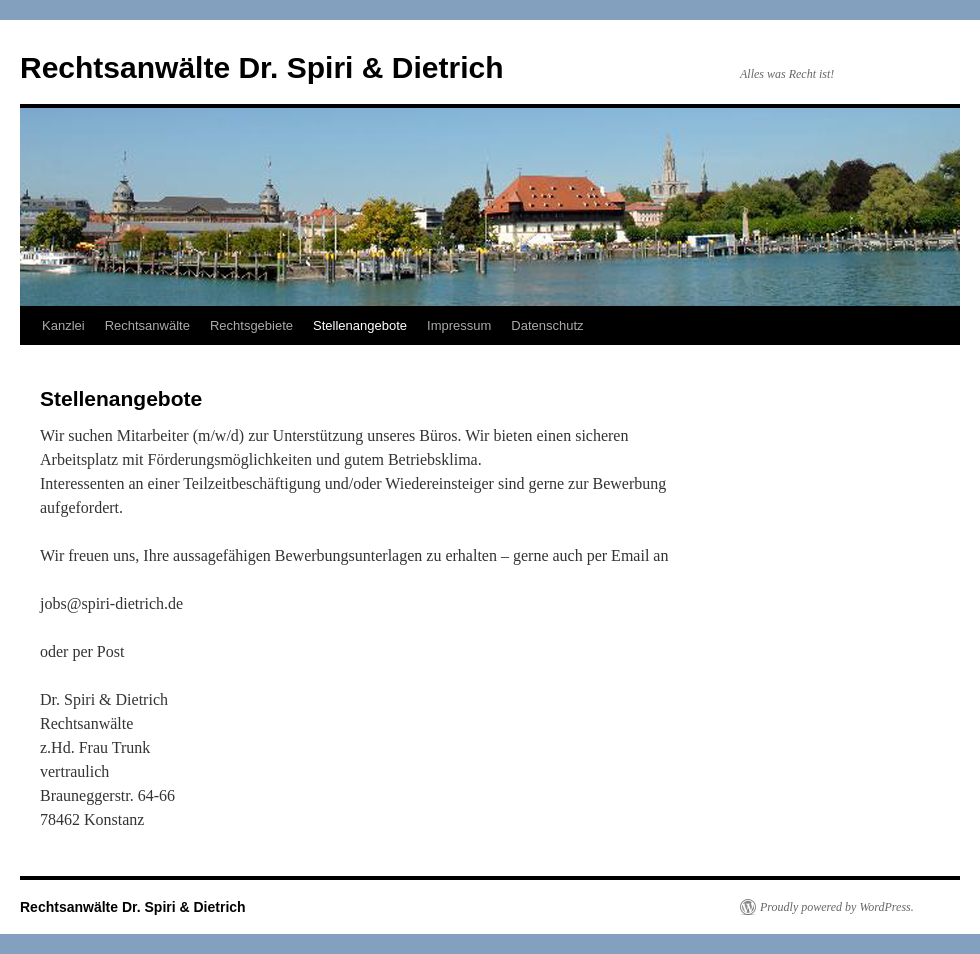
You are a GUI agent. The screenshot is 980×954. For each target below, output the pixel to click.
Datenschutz (547, 325)
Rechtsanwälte (147, 325)
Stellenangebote (360, 325)
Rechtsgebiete (251, 325)
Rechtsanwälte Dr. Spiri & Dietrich (261, 67)
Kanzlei (63, 325)
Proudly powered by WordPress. (837, 907)
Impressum (459, 325)
